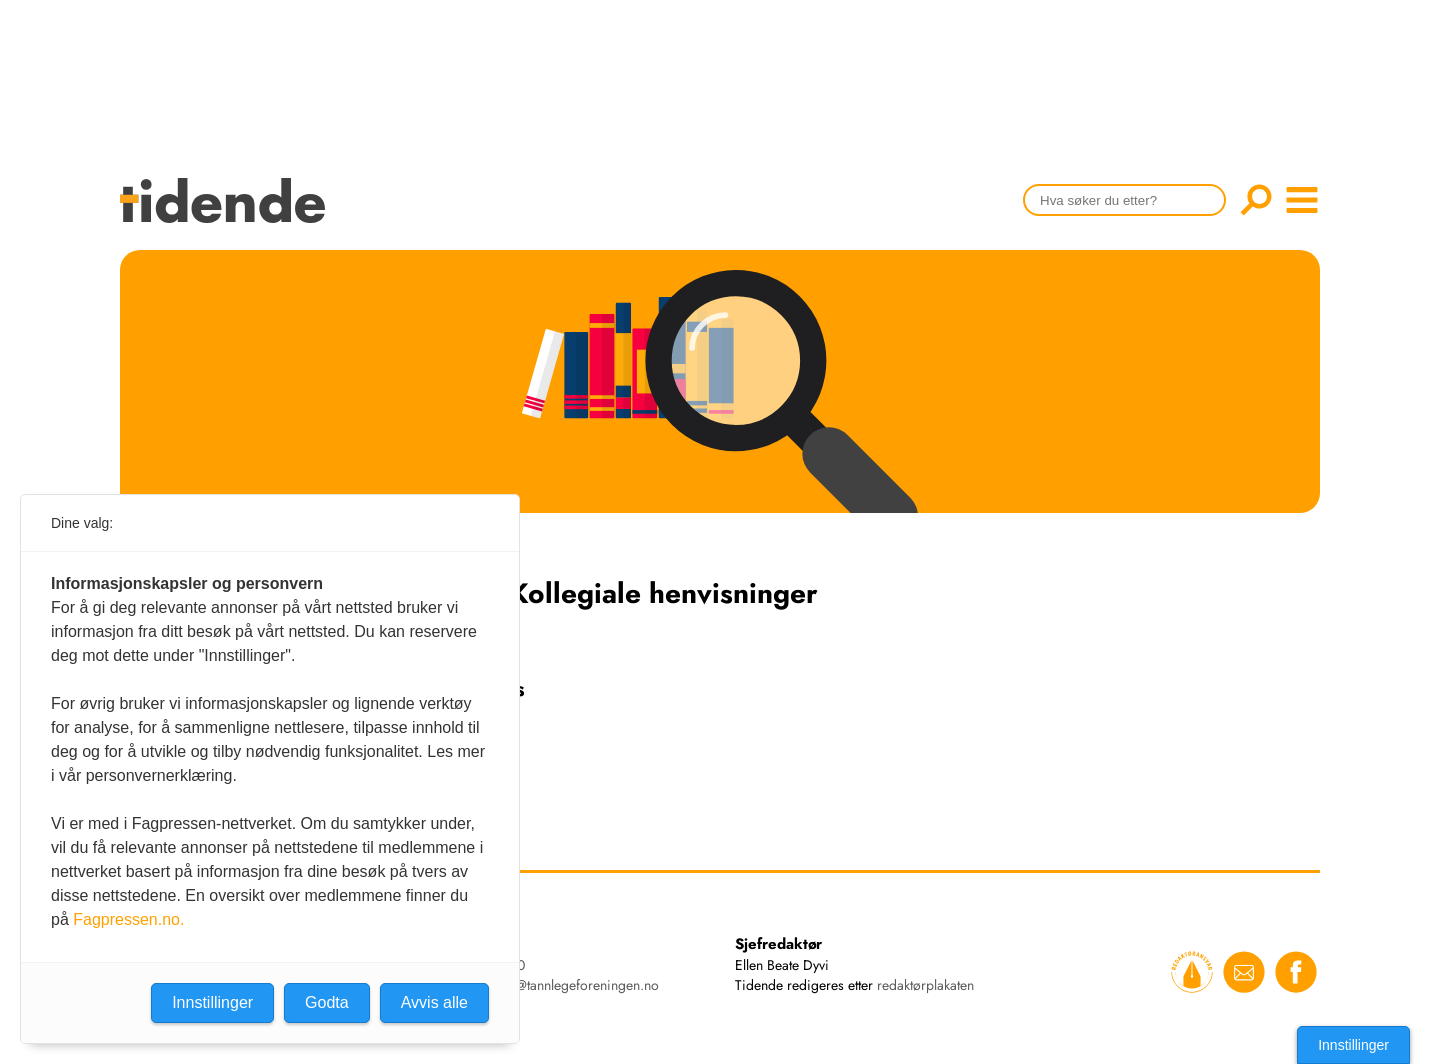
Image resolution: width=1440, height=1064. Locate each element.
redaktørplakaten (925, 985)
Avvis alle (434, 1002)
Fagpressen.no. (128, 919)
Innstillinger (1353, 1045)
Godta (327, 1002)
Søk (1256, 200)
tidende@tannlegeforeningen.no (565, 985)
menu (1302, 200)
